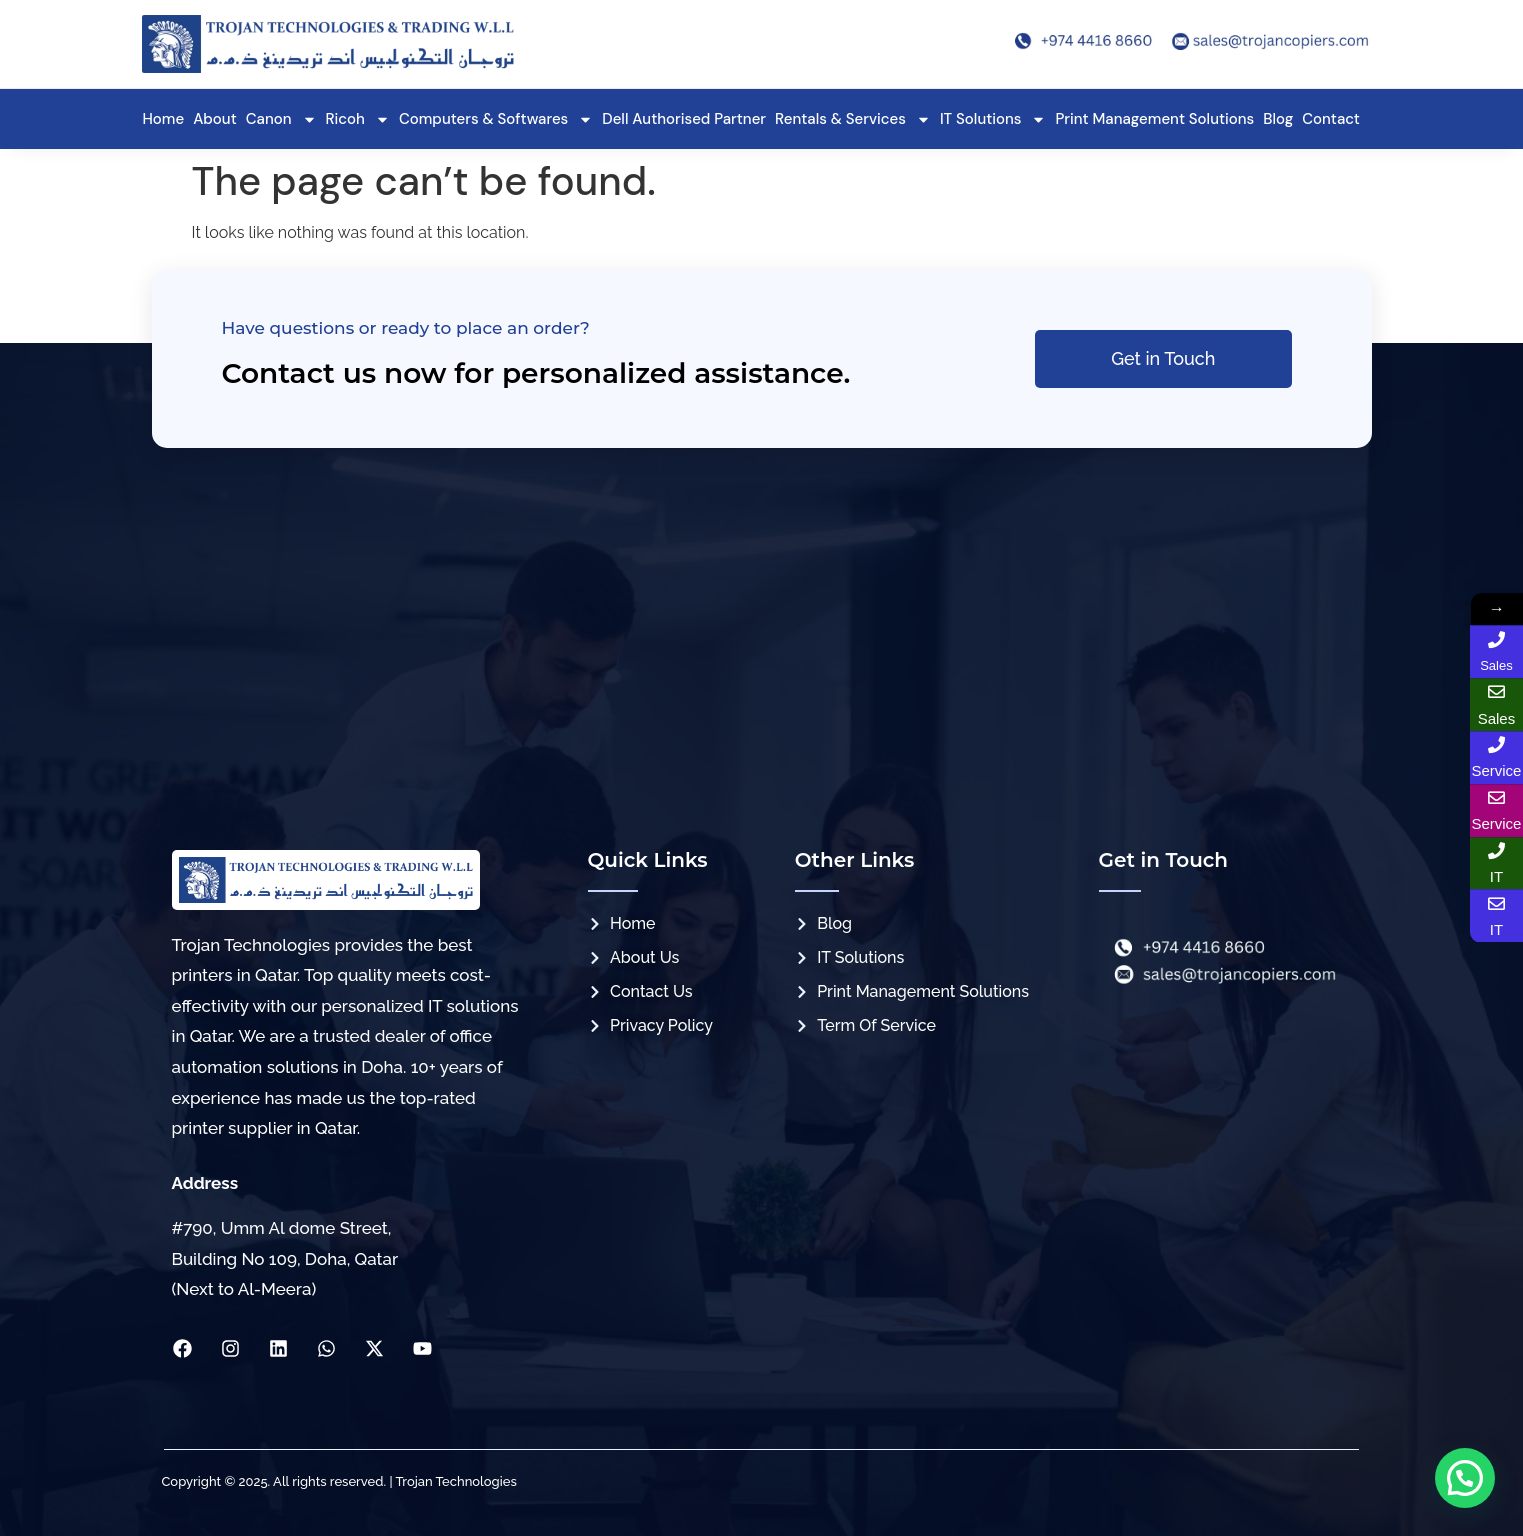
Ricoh (358, 119)
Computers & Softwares (496, 119)
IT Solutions (993, 119)
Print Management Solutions (1154, 119)
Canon (281, 119)
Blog (1278, 119)
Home (164, 119)
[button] (1465, 1478)
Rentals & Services (853, 119)
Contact (1331, 119)
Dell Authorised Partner (684, 119)
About (215, 119)
